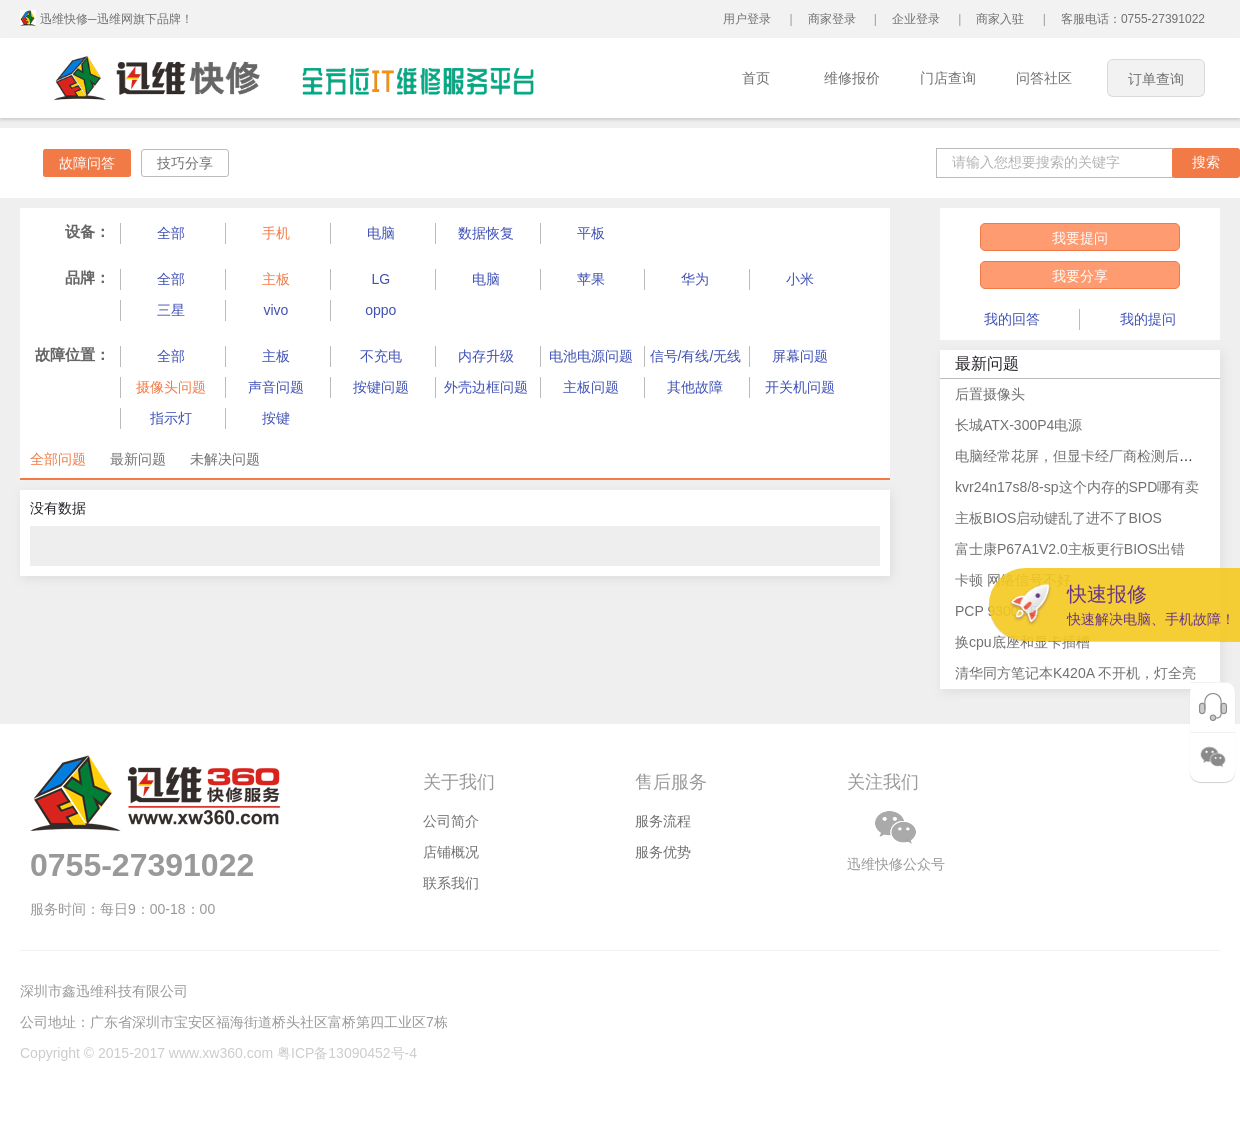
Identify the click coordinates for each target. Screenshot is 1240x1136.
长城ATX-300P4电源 (1018, 425)
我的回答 (1012, 319)
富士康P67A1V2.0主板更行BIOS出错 (1070, 549)
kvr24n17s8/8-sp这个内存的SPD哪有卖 (1077, 487)
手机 (276, 233)
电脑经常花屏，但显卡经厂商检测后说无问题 (1095, 456)
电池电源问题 (591, 356)
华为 (695, 279)
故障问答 (87, 163)
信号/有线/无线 (696, 356)
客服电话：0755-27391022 (1133, 19)
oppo (380, 310)
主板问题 (591, 387)
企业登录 (916, 19)
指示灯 (171, 418)
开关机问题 (800, 387)
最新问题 (138, 459)
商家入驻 (1000, 19)
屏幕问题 (800, 356)
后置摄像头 (990, 394)
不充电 (381, 356)
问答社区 (1044, 78)
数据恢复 (486, 233)
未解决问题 (225, 459)
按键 (276, 418)
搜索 (1206, 162)
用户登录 (747, 19)
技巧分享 (185, 163)
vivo (275, 310)
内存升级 (486, 356)
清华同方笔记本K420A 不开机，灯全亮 (1075, 673)
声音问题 (276, 387)
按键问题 (381, 387)
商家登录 (832, 19)
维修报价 (852, 78)
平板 (591, 233)
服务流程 (663, 821)
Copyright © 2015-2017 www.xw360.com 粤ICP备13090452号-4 (218, 1053)
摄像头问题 (171, 387)
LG (380, 279)
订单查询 (1156, 79)
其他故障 (695, 387)
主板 (276, 279)
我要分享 (1080, 276)
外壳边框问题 (486, 387)
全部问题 (58, 459)
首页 (756, 78)
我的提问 (1148, 319)
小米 (800, 279)
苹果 (591, 279)
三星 (171, 310)
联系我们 (451, 883)
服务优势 (663, 852)
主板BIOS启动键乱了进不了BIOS (1058, 518)
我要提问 (1080, 238)
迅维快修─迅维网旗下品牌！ (116, 19)
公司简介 (451, 821)
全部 (171, 233)
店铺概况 (451, 852)
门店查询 (948, 78)
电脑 (381, 233)
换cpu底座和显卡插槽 (1022, 642)
